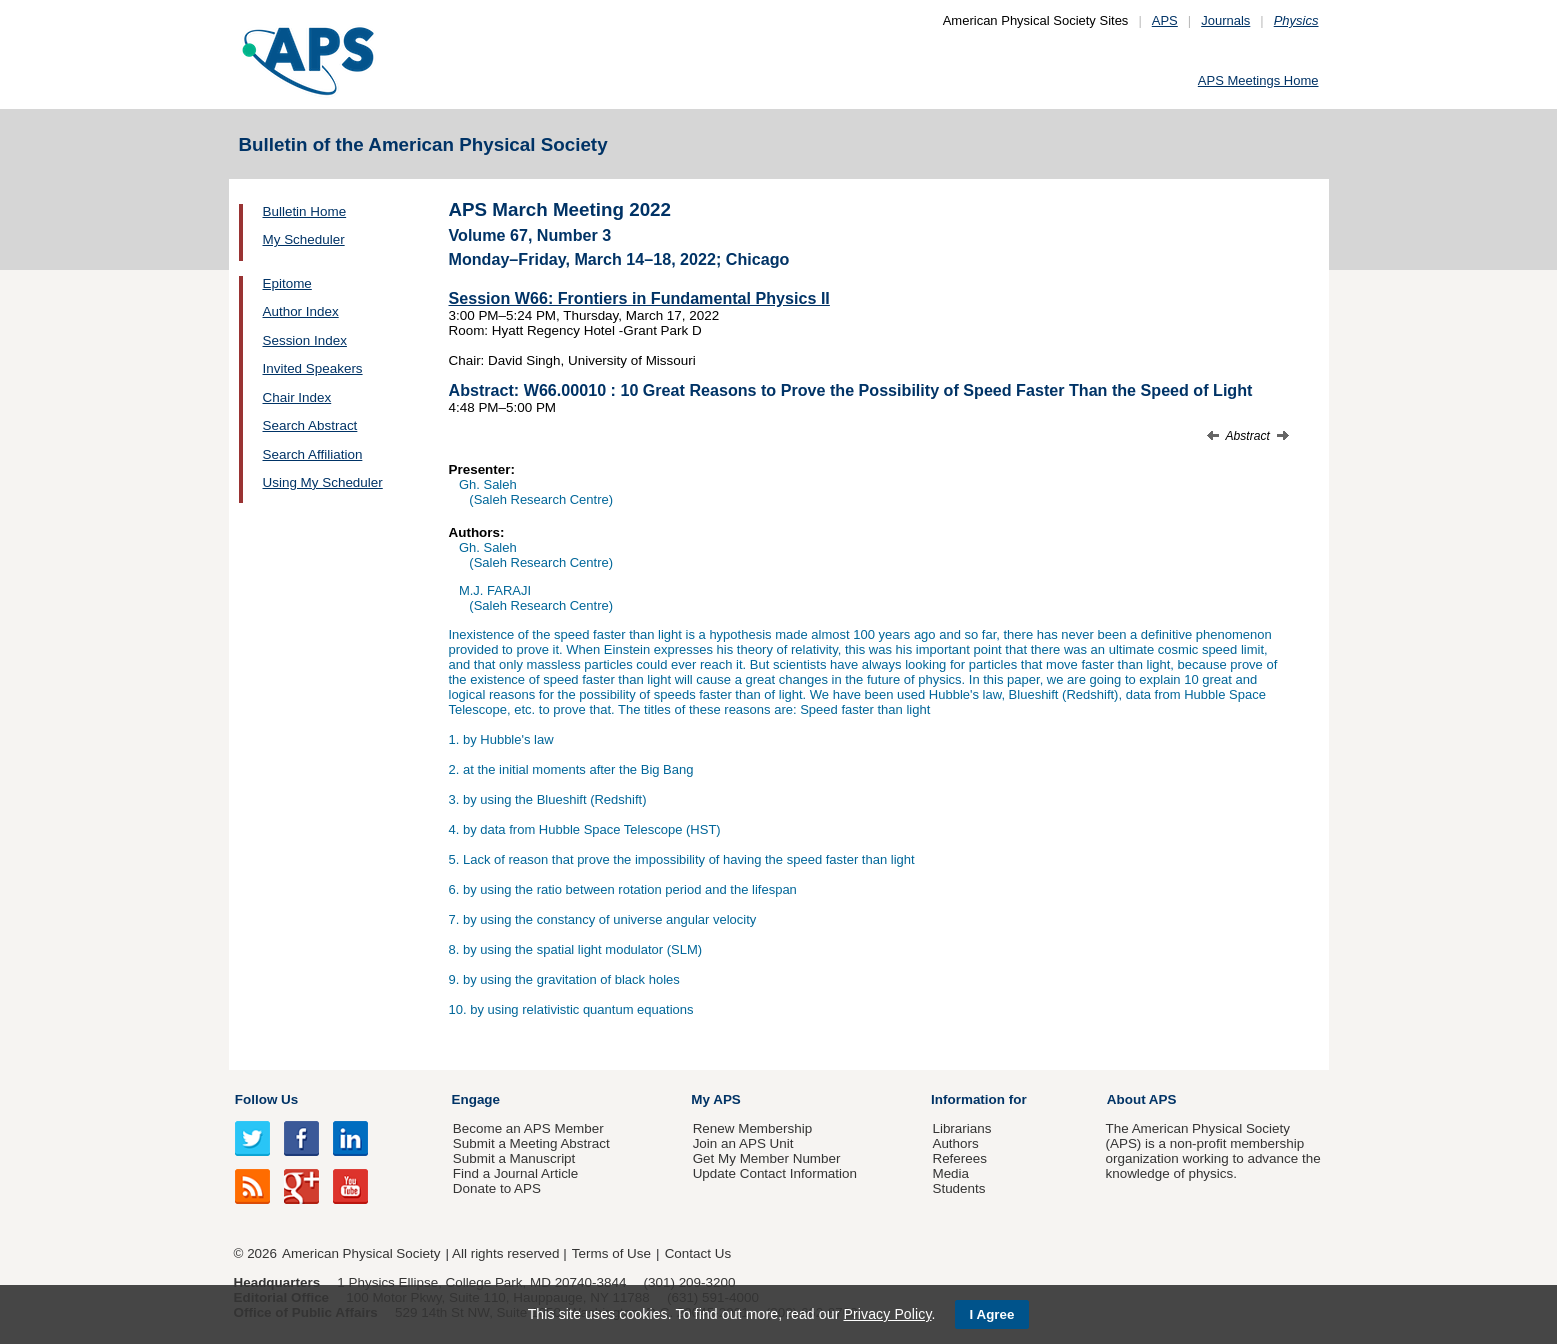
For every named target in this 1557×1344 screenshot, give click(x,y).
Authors (955, 1143)
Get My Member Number (767, 1158)
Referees (959, 1158)
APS (1165, 20)
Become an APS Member (528, 1128)
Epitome (287, 283)
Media (950, 1173)
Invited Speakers (313, 368)
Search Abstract (310, 425)
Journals (1225, 20)
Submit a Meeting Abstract (531, 1143)
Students (958, 1188)
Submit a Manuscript (514, 1158)
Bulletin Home (305, 211)
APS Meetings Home (1258, 80)
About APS (1142, 1099)
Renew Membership (753, 1128)
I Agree (992, 1314)
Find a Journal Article (515, 1173)
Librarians (961, 1128)
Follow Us (266, 1099)
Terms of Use (611, 1253)
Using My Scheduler (323, 482)
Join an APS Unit (743, 1143)
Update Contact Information (775, 1173)
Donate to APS (497, 1188)
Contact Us (698, 1253)
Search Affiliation (313, 454)
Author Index (301, 311)
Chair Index (297, 397)
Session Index (305, 340)
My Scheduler (304, 239)
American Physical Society (361, 1253)
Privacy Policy (887, 1314)
